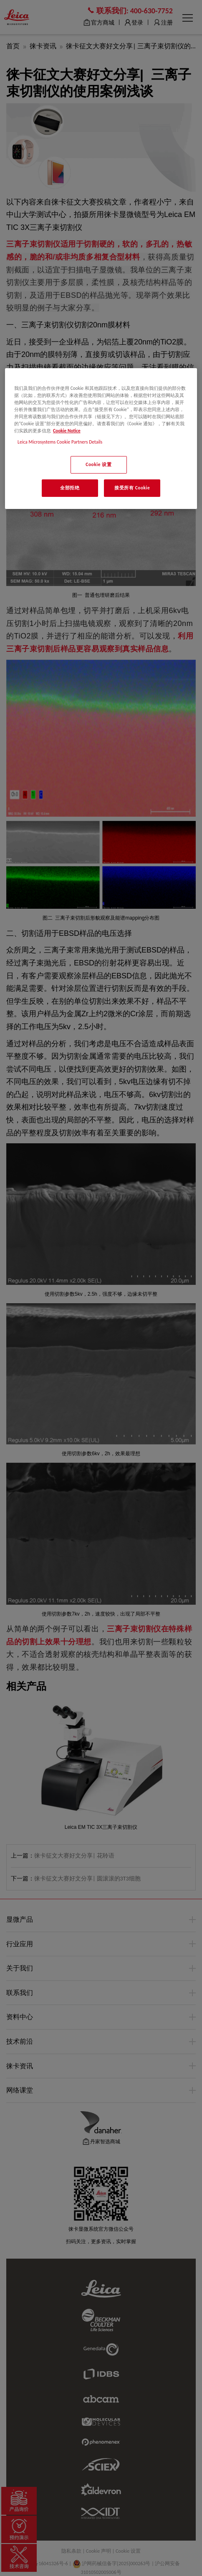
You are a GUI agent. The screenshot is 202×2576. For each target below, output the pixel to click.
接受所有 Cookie (132, 488)
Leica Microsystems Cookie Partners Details (60, 442)
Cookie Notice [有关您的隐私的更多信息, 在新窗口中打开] (67, 431)
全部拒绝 (69, 488)
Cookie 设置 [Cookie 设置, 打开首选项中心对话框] (98, 464)
